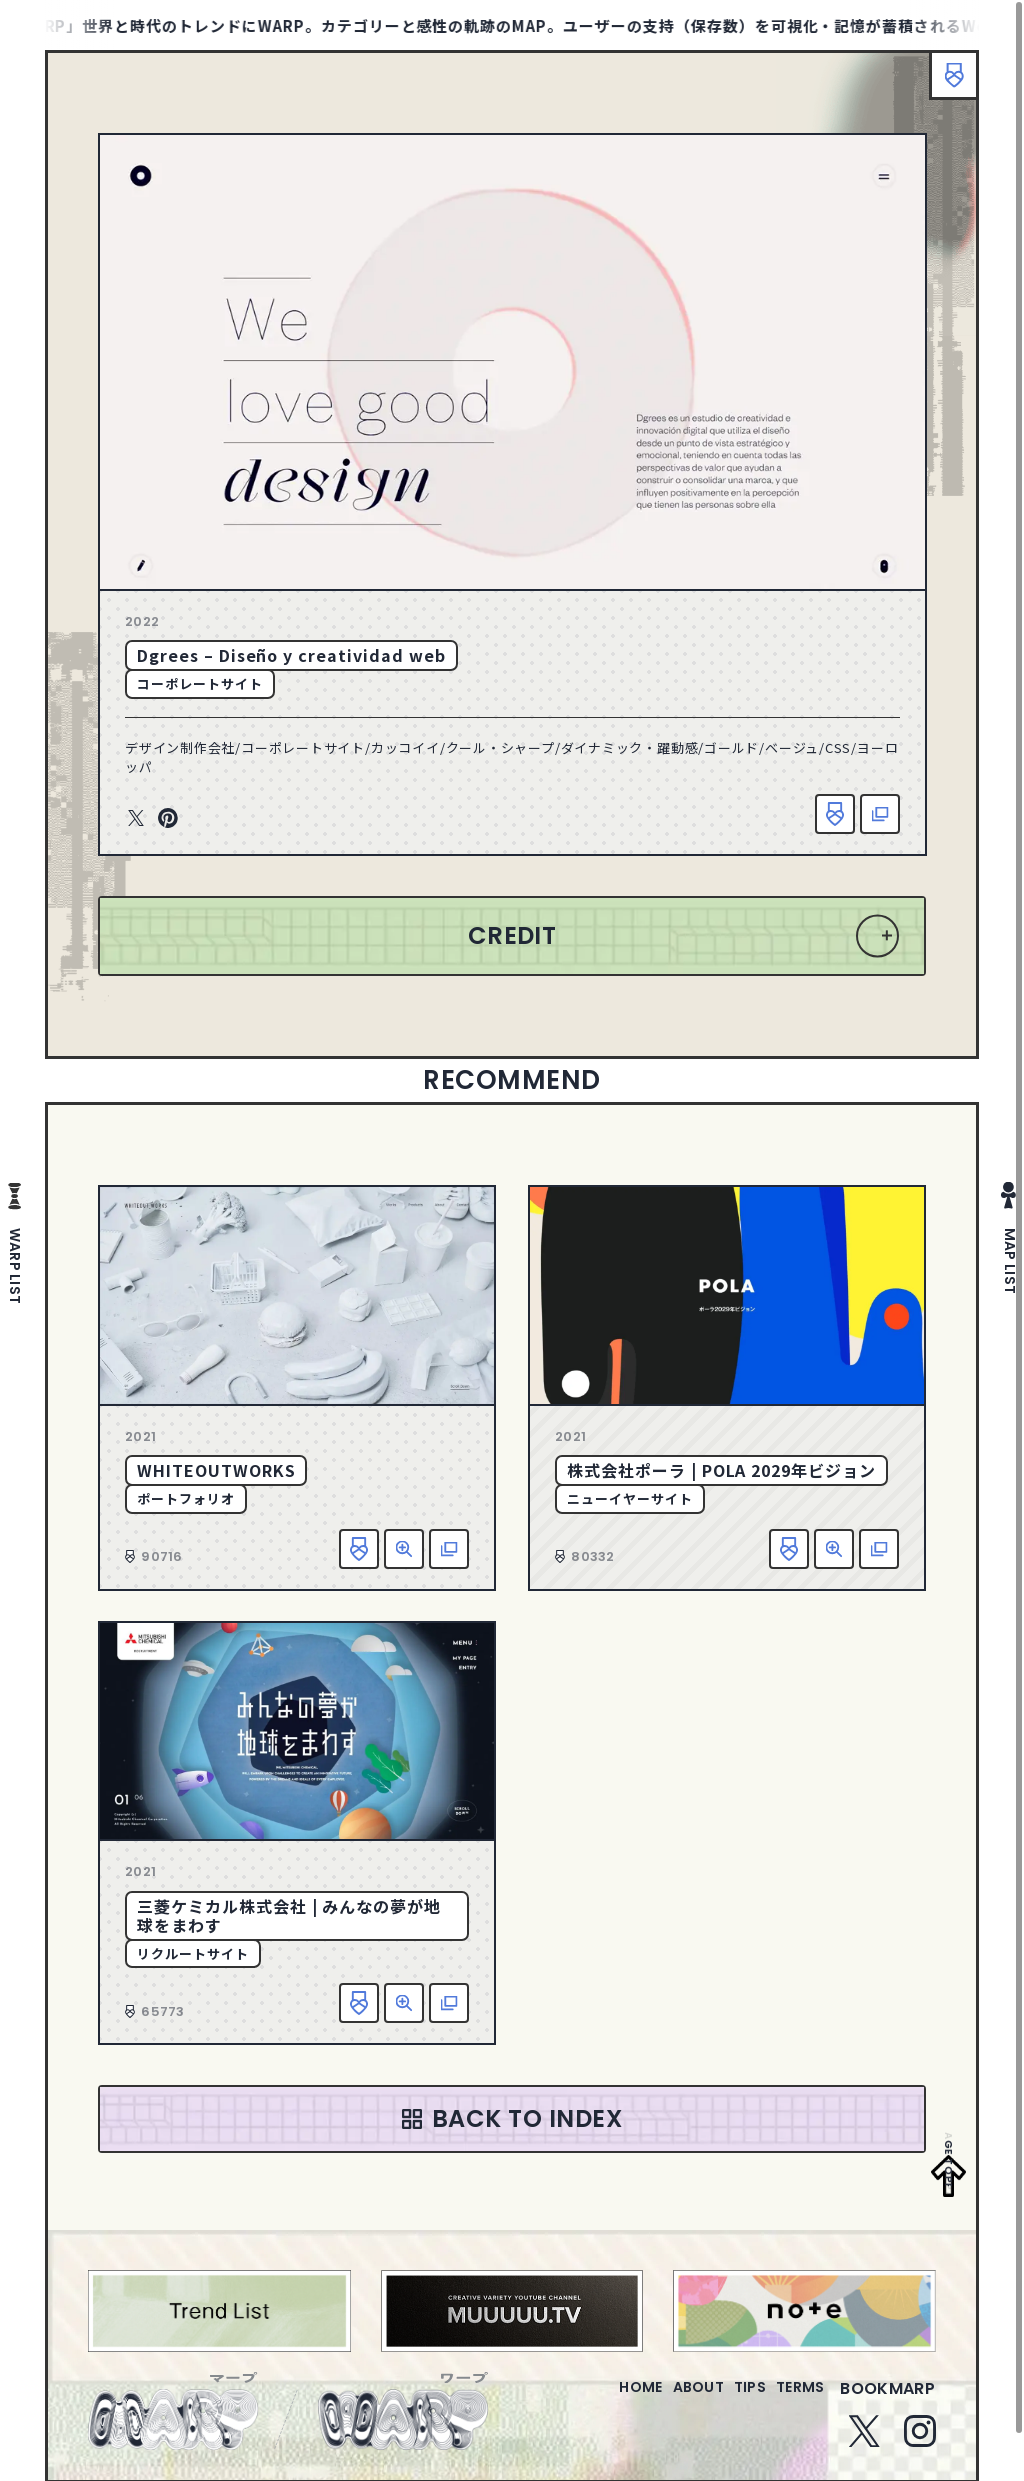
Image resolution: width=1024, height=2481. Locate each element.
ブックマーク (944, 85)
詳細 (404, 1549)
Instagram (920, 2443)
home (583, 2400)
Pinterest (168, 819)
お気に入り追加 (835, 814)
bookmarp (887, 2400)
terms (792, 2400)
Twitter (136, 819)
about (657, 2400)
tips (725, 2400)
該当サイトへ (880, 814)
